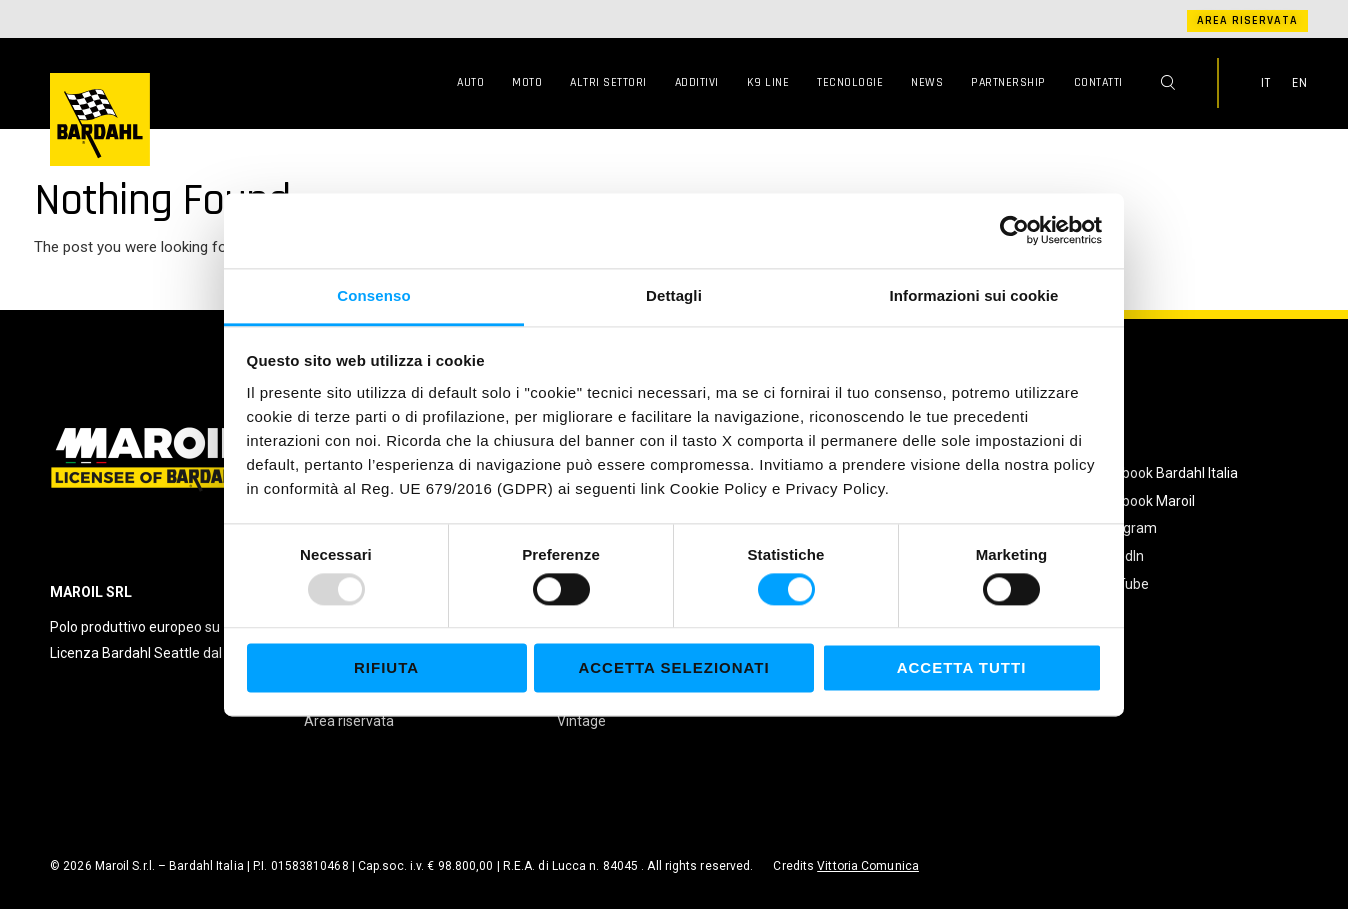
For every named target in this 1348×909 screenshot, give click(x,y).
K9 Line (768, 82)
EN (1300, 83)
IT (1266, 83)
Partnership (1008, 82)
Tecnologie (850, 82)
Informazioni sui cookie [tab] (974, 295)
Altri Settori (608, 82)
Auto (470, 82)
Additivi (697, 82)
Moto (527, 82)
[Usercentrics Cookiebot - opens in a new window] (1014, 230)
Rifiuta (386, 668)
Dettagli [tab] (674, 295)
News (927, 82)
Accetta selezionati (673, 668)
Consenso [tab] (373, 295)
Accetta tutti (962, 668)
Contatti (1098, 82)
